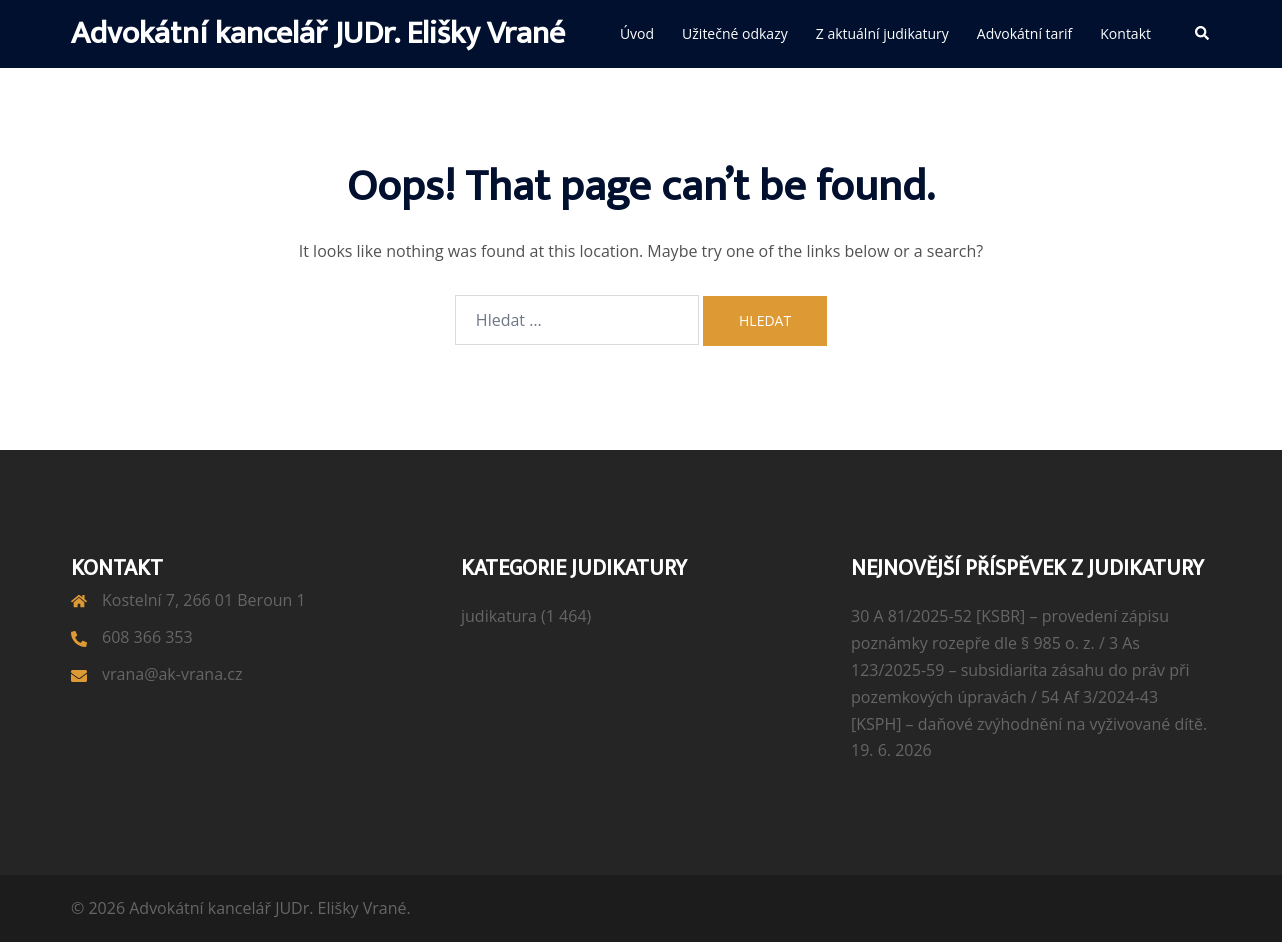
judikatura (499, 616)
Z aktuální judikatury (882, 33)
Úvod (637, 33)
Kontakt (1125, 33)
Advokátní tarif (1024, 33)
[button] (1203, 34)
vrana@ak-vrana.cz (172, 674)
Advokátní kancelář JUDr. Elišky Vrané (318, 33)
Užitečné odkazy (735, 33)
